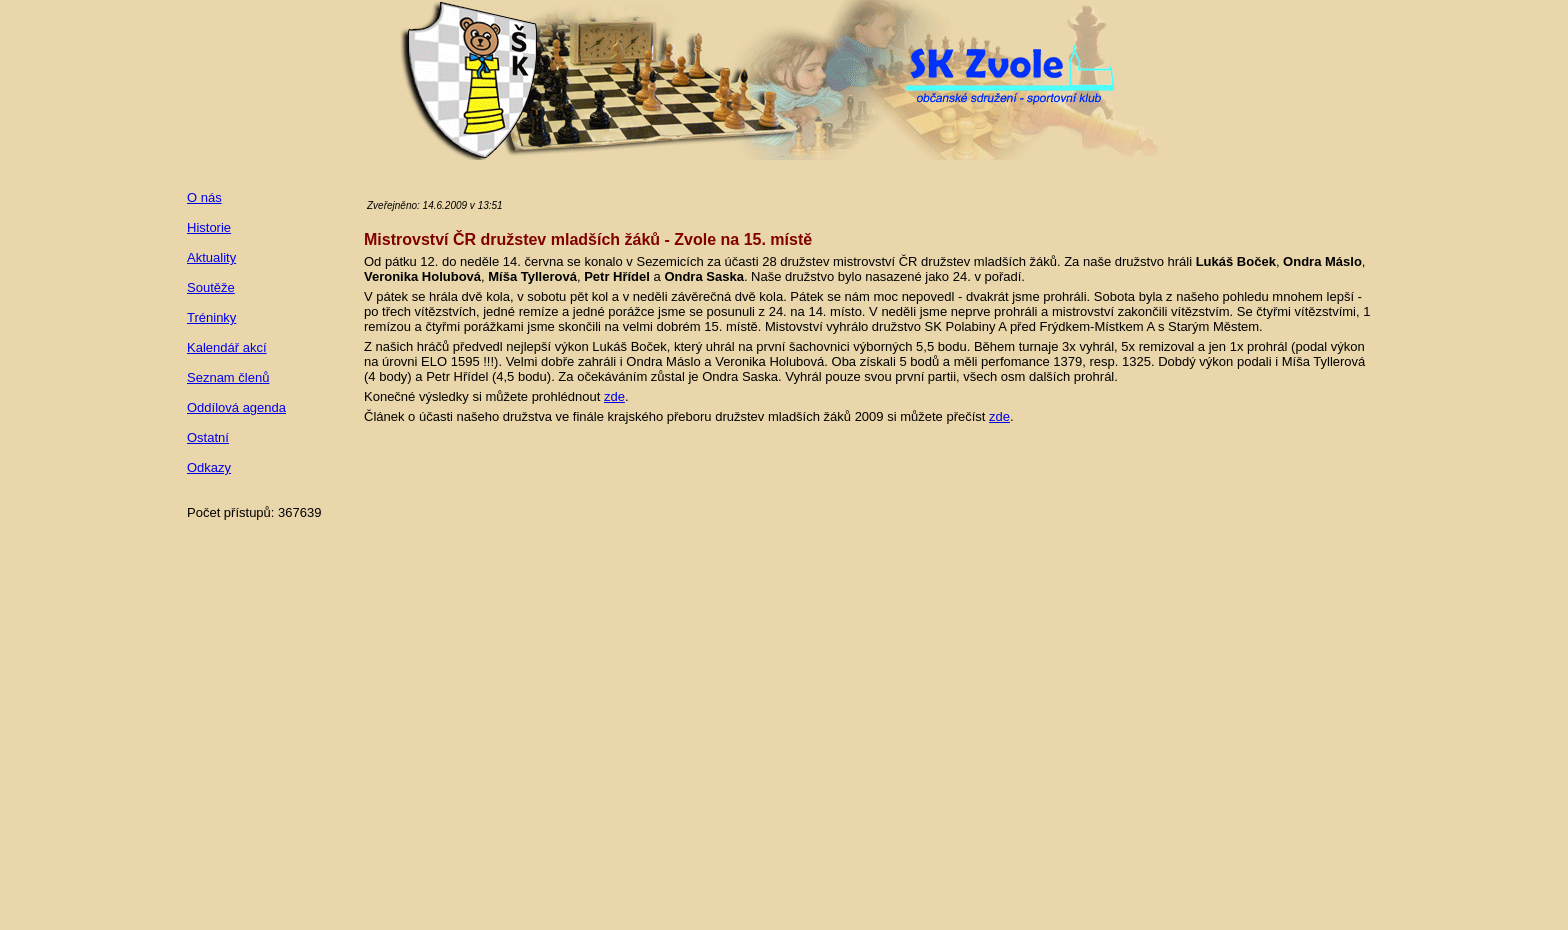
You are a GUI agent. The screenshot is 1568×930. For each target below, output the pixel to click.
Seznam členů (228, 377)
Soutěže (211, 287)
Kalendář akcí (227, 347)
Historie (209, 227)
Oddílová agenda (236, 407)
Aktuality (211, 257)
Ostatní (208, 437)
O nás (204, 197)
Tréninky (211, 317)
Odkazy (209, 467)
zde (614, 396)
